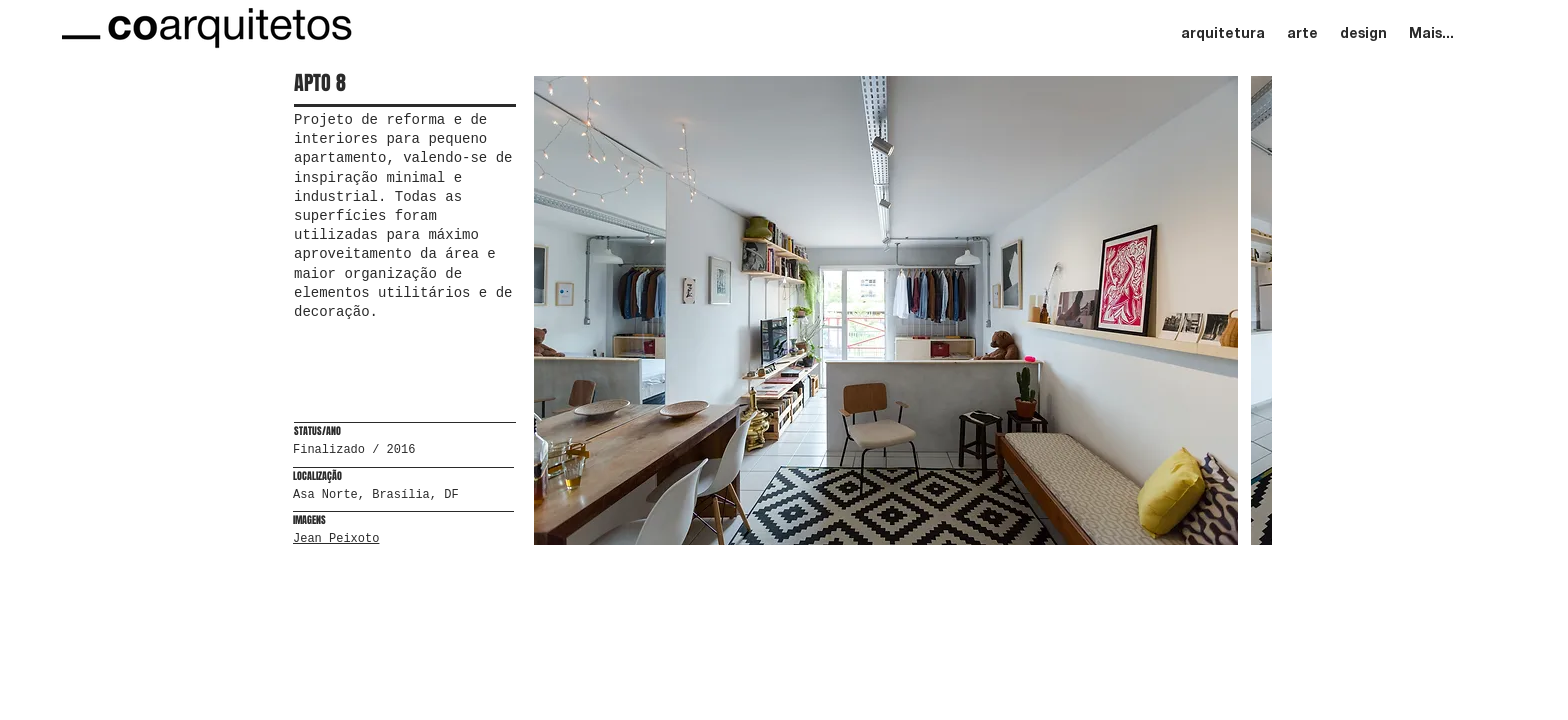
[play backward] (559, 310)
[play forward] (1247, 310)
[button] (886, 310)
